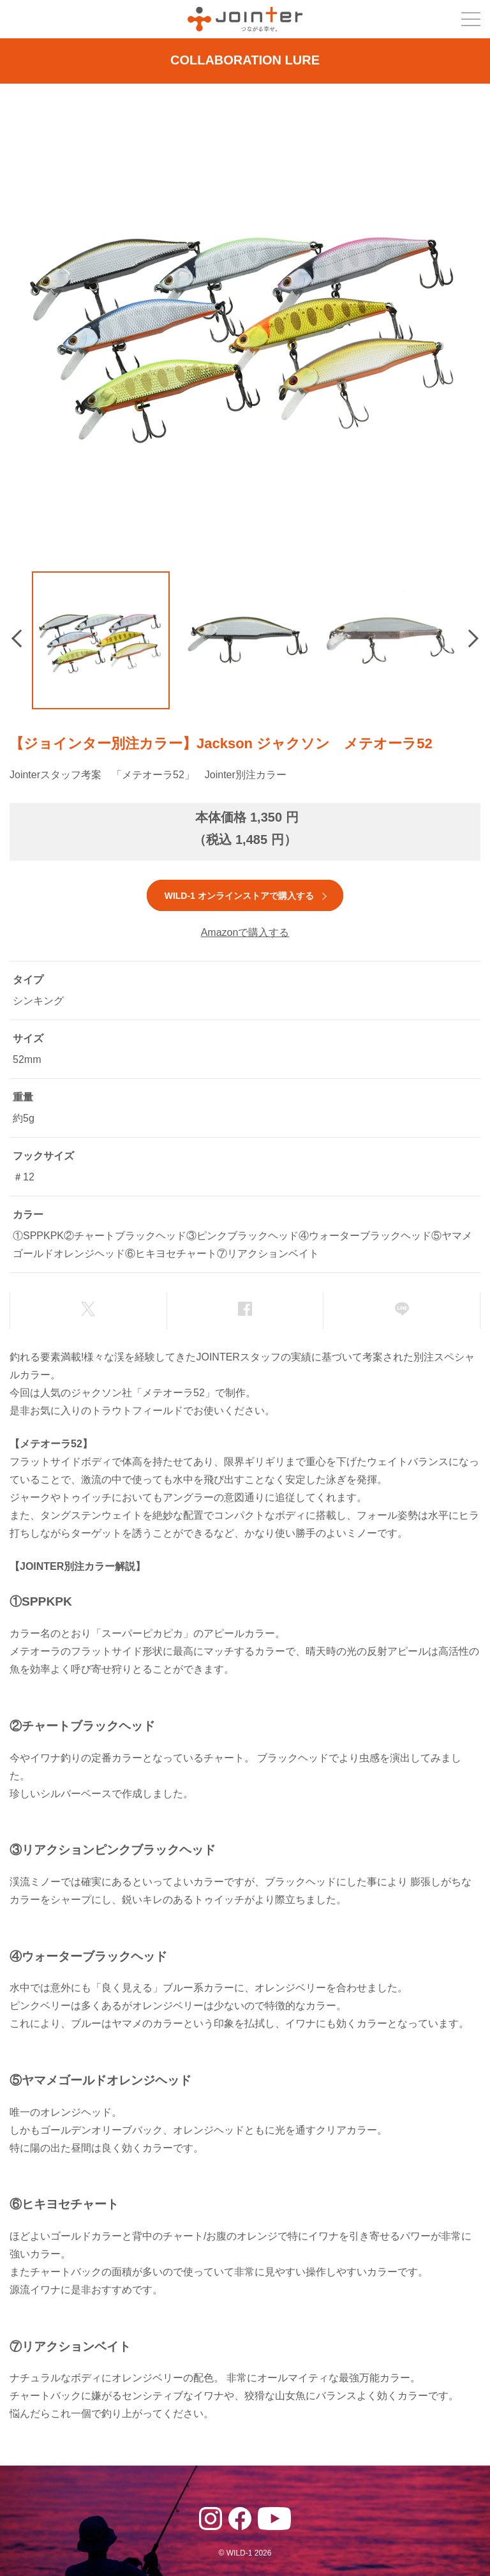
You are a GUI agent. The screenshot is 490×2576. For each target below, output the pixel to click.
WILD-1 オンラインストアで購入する (239, 896)
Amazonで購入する (245, 932)
